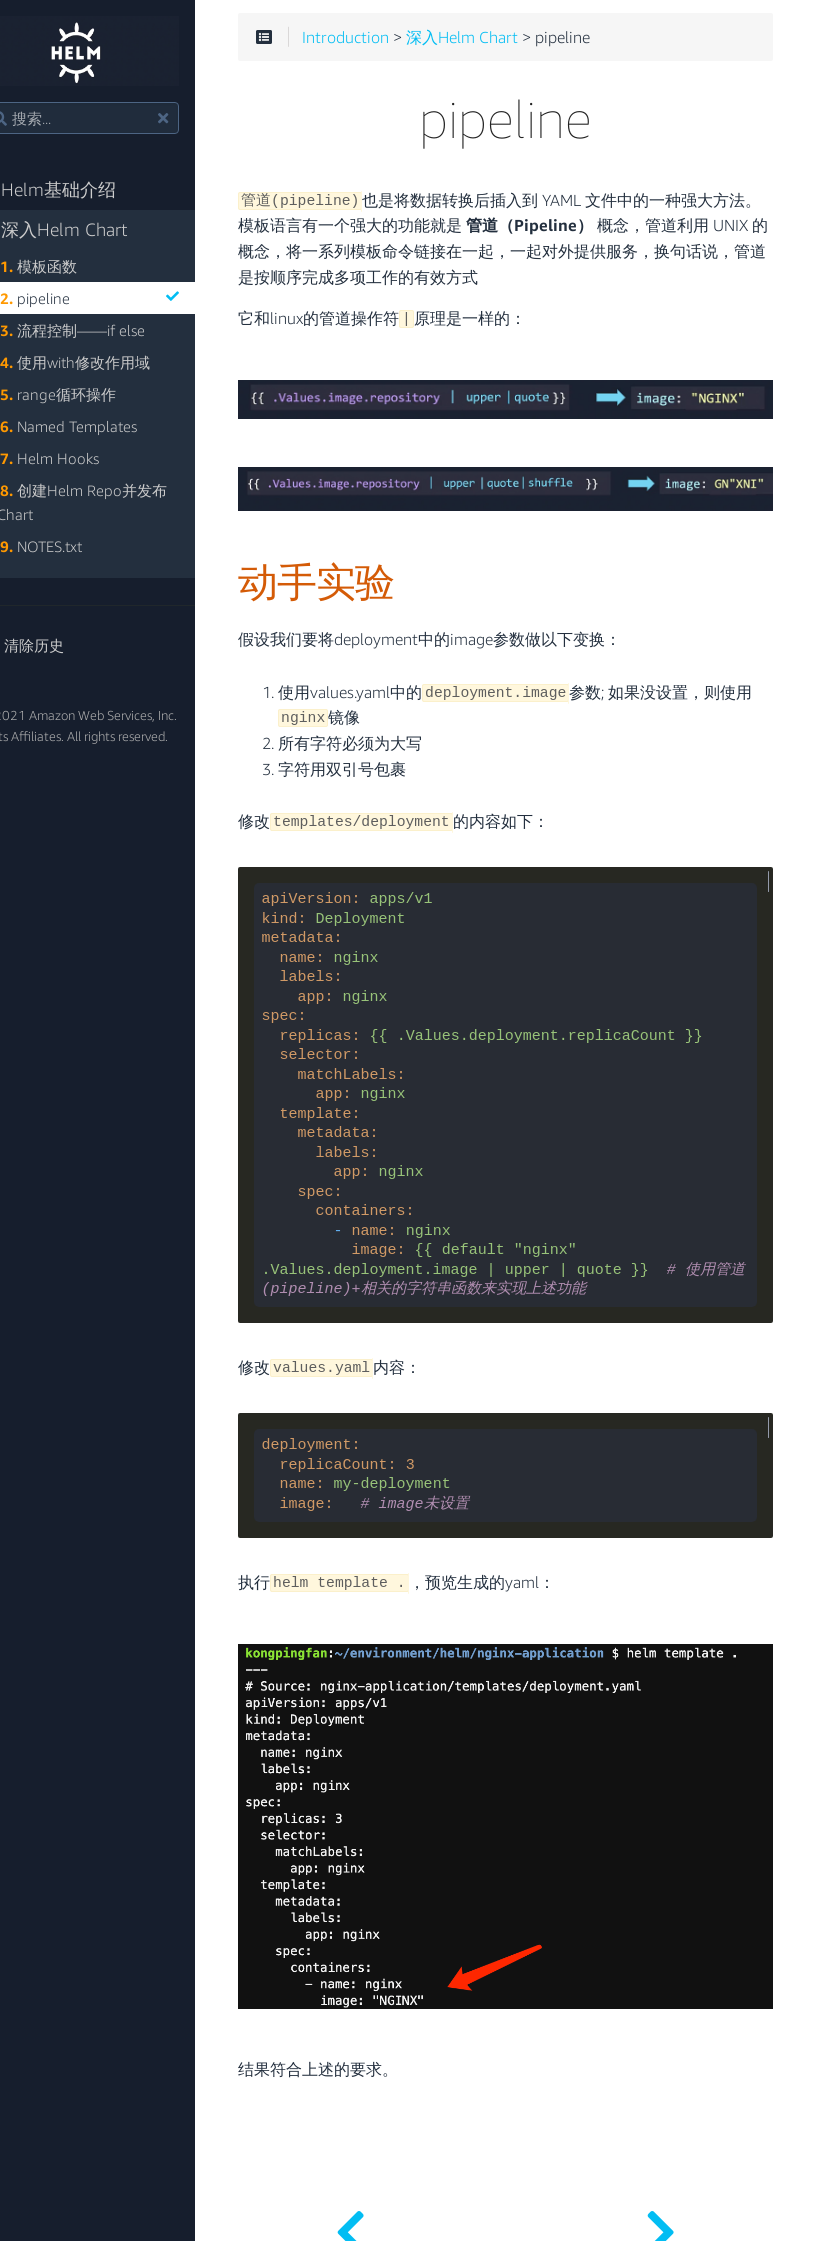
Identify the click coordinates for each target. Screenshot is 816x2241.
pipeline (124, 298)
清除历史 (57, 645)
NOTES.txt (76, 546)
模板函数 (73, 266)
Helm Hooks (84, 458)
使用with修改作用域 (110, 362)
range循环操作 (93, 394)
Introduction (385, 40)
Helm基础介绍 (83, 189)
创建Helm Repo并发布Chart (117, 502)
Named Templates (103, 426)
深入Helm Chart (89, 229)
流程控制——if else (107, 330)
